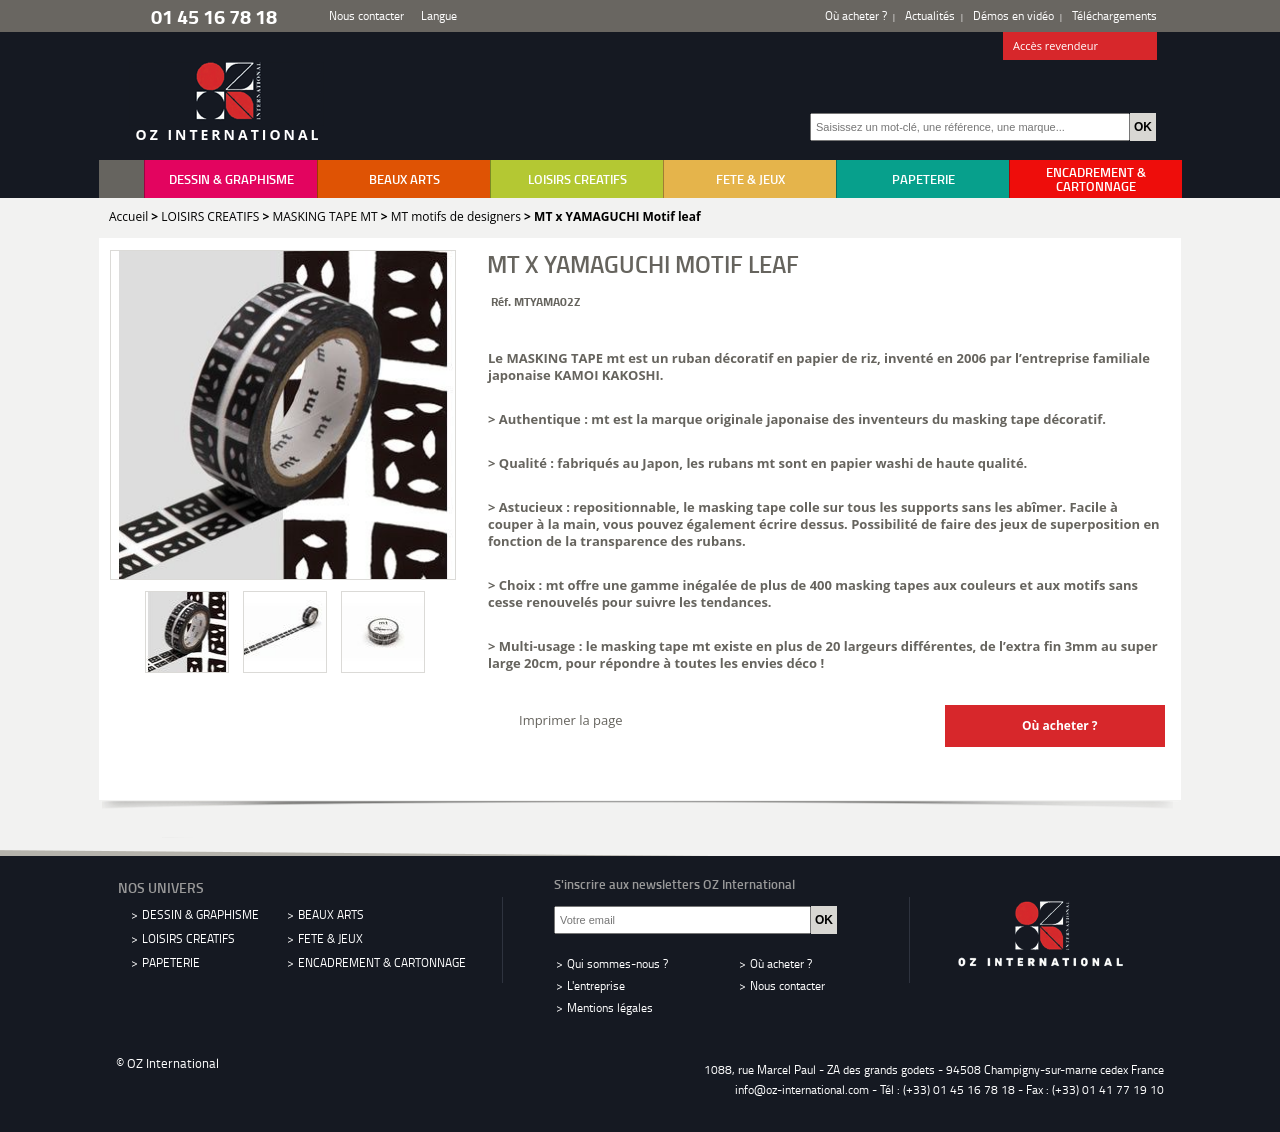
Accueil (128, 216)
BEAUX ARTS (404, 179)
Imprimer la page (571, 720)
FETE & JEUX (750, 179)
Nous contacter (366, 15)
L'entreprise (596, 985)
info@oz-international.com (802, 1089)
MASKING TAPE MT (324, 216)
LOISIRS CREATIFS (577, 179)
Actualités (930, 15)
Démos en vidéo (1013, 15)
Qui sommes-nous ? (617, 963)
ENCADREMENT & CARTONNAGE (1096, 179)
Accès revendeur (1080, 47)
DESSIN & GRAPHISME (231, 179)
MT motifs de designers (456, 216)
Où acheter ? (856, 15)
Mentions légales (610, 1007)
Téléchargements (1114, 15)
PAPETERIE (923, 179)
